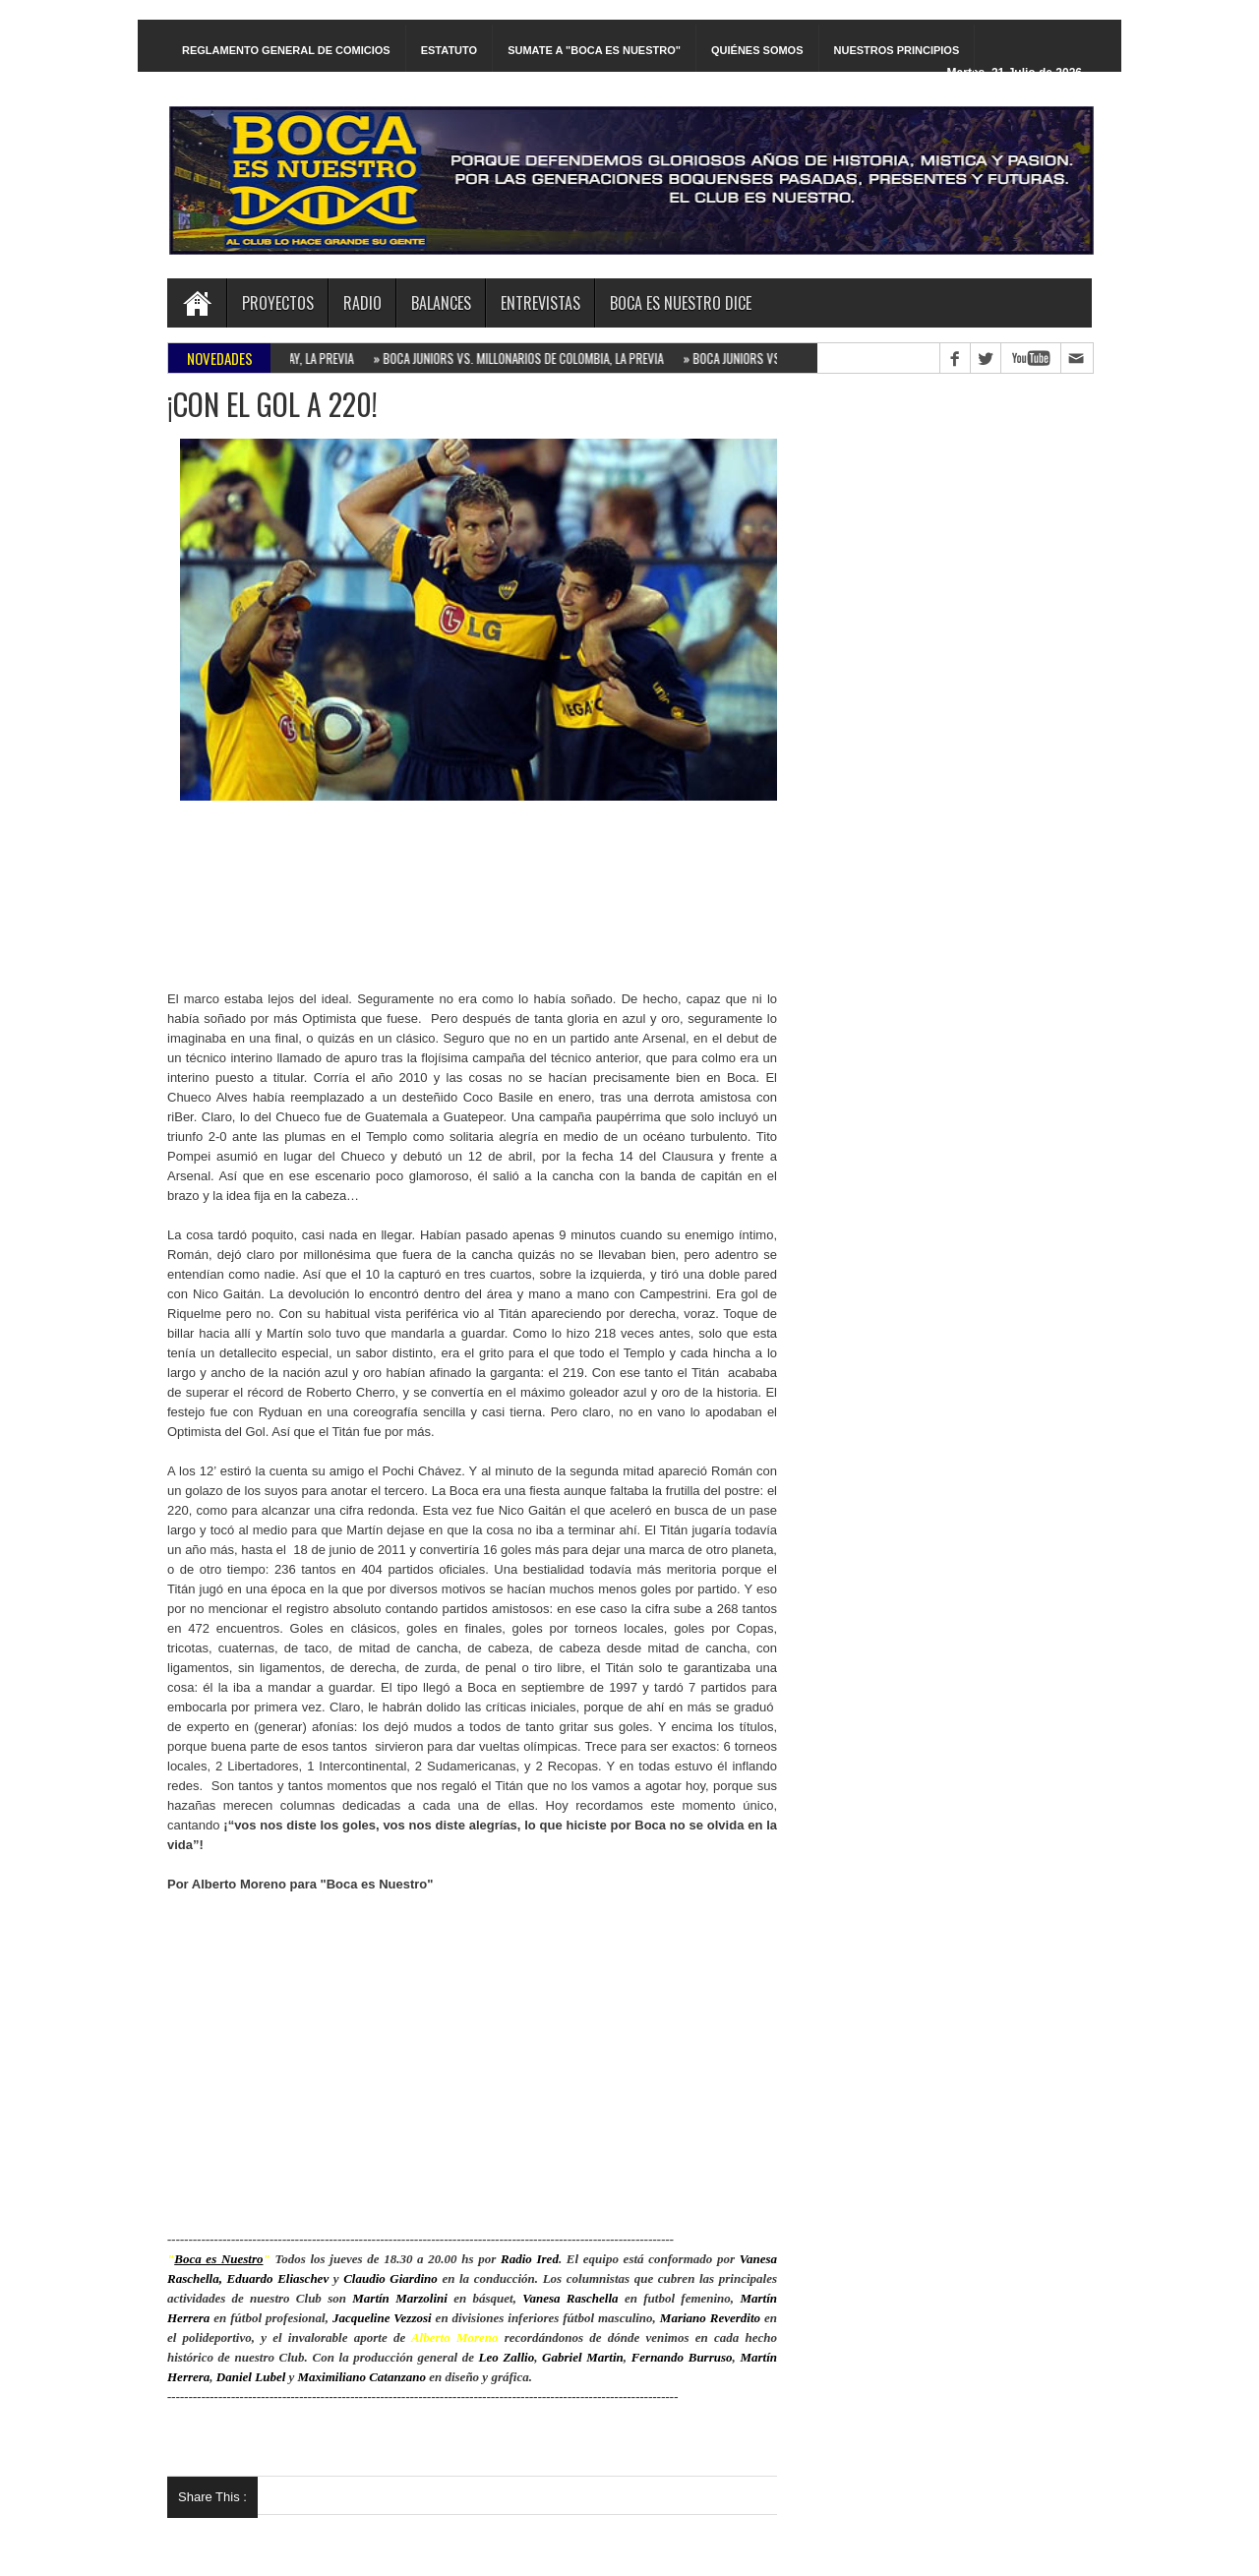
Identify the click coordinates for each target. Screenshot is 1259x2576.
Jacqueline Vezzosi (382, 2317)
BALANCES (441, 303)
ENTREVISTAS (540, 303)
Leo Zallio (507, 2357)
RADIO (362, 303)
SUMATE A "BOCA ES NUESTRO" (594, 50)
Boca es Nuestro (218, 2258)
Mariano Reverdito (710, 2317)
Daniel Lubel (250, 2376)
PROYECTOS (278, 303)
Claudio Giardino (390, 2278)
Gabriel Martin (583, 2357)
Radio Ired (530, 2258)
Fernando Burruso (682, 2357)
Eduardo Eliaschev (278, 2278)
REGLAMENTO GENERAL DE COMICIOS (286, 50)
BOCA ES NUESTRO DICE (680, 303)
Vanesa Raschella (570, 2298)
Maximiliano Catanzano (362, 2376)
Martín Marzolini (400, 2298)
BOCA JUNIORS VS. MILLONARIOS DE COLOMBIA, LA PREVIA (524, 358)
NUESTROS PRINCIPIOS (897, 50)
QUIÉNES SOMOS (757, 50)
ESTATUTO (449, 50)
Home (196, 303)
